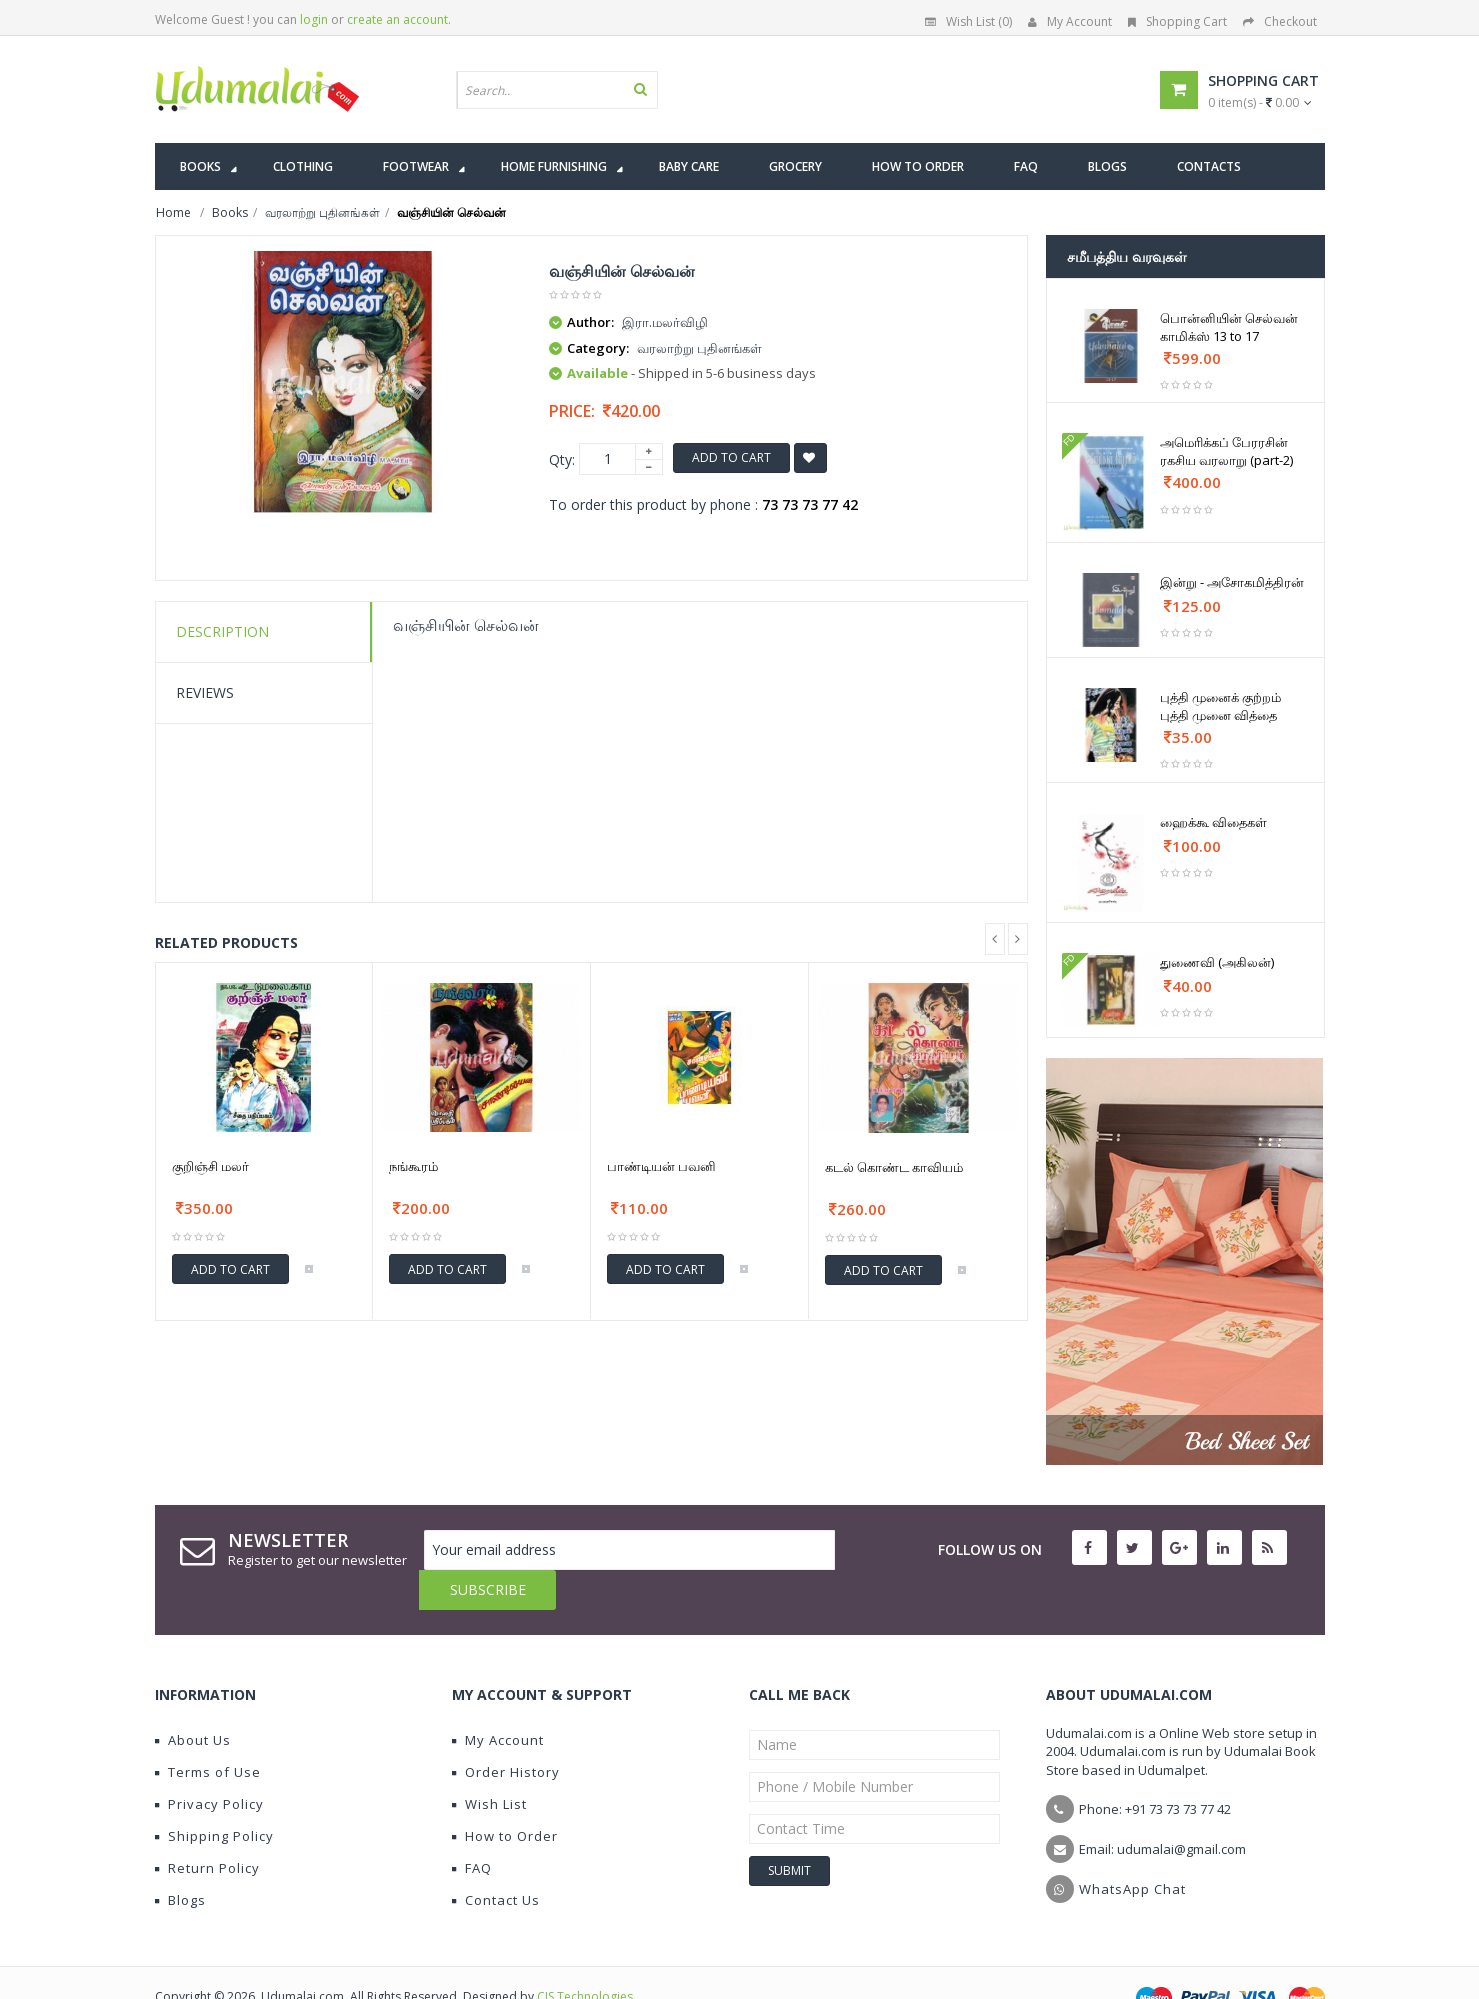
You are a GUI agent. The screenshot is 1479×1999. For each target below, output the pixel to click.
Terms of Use (208, 1732)
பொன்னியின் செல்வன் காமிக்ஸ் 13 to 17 (1229, 327)
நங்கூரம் (413, 1166)
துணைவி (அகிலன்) (1217, 962)
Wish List (489, 1764)
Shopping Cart (1177, 21)
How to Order (505, 1796)
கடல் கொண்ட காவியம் (894, 1167)
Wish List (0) (968, 21)
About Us (193, 1700)
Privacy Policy (209, 1764)
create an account (397, 19)
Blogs (180, 1860)
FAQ (472, 1828)
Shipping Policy (214, 1796)
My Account (1070, 21)
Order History (506, 1732)
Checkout (1280, 21)
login (314, 19)
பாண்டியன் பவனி (661, 1166)
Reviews (205, 692)
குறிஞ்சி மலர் (210, 1166)
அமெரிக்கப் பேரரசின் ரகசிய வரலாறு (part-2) (1226, 451)
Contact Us (496, 1860)
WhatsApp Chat (1132, 1849)
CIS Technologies (585, 1956)
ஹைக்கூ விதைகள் (1213, 822)
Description (222, 631)
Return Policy (207, 1828)
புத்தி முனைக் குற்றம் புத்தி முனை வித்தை (1220, 706)
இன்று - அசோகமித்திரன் (1232, 582)
